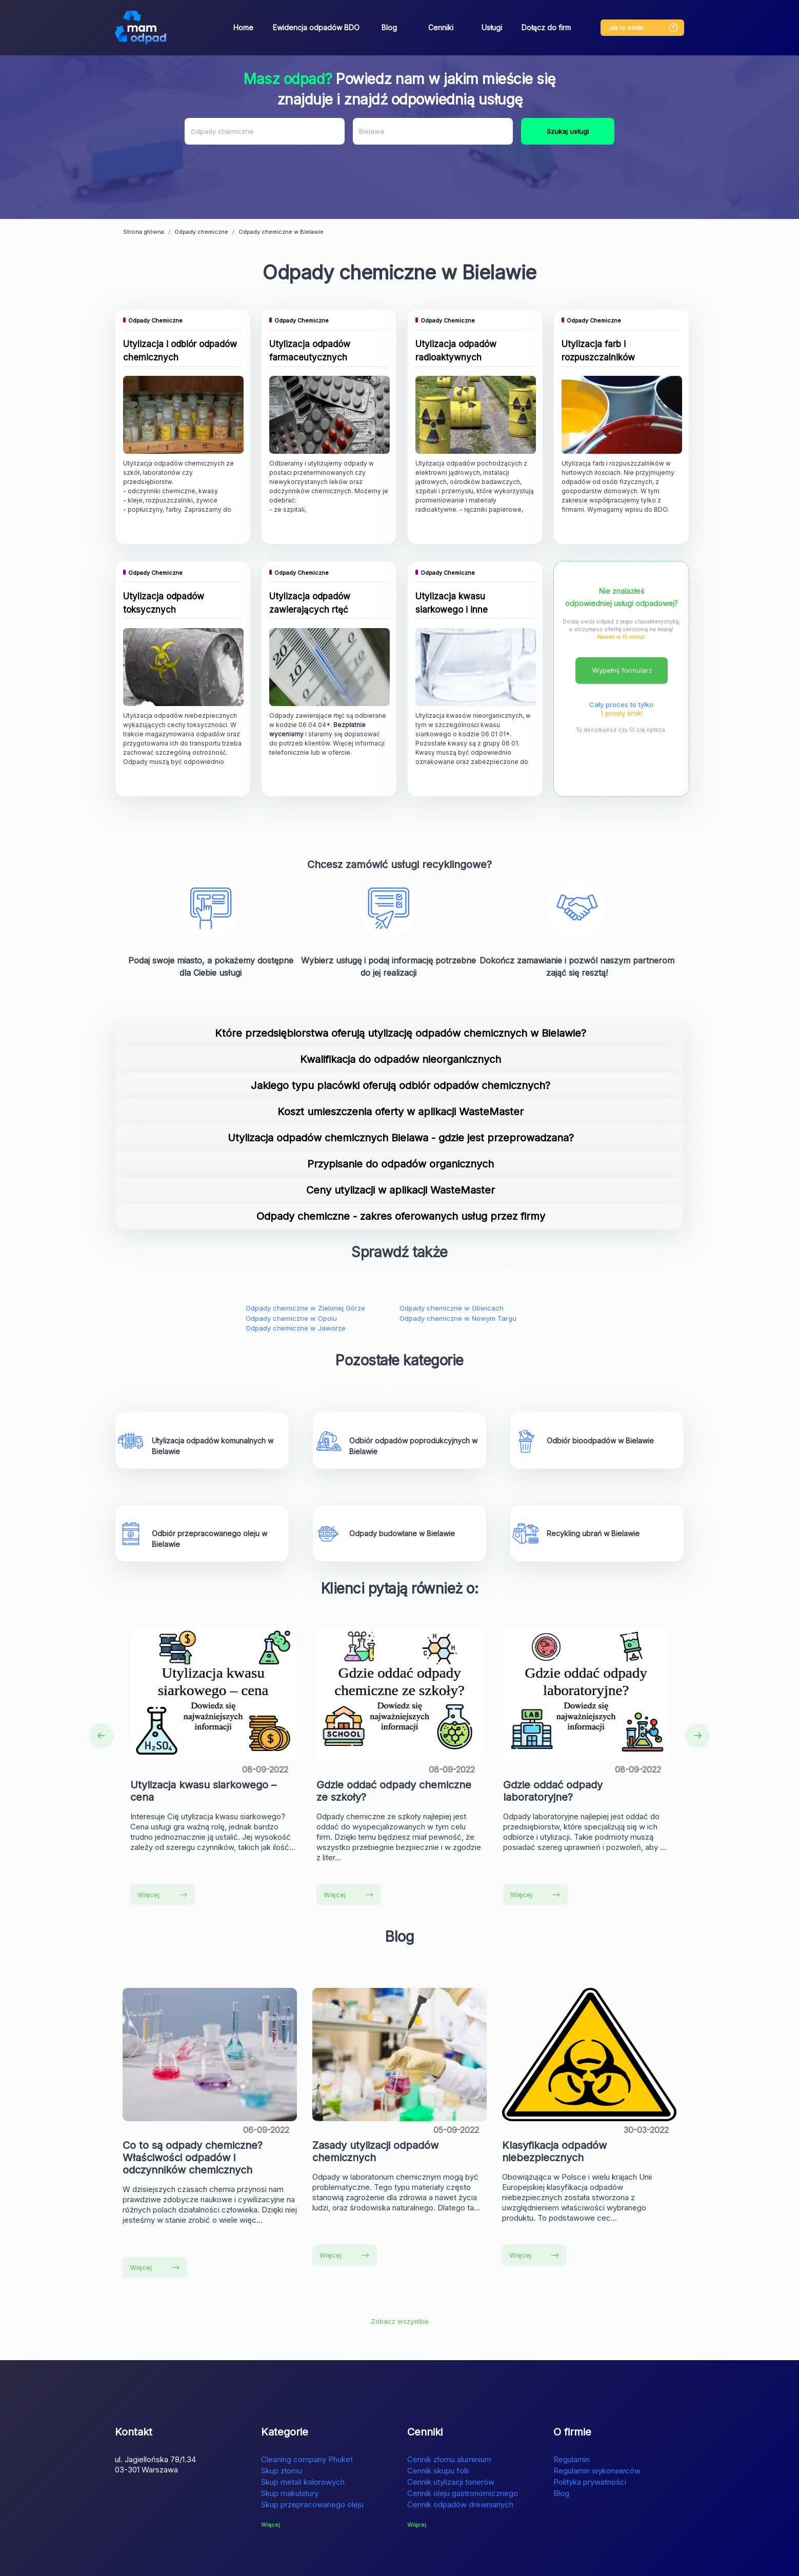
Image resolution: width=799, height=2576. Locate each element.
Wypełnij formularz (622, 624)
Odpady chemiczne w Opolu (291, 1273)
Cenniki (440, 27)
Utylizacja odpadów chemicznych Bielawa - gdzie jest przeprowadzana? (401, 1092)
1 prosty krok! (622, 667)
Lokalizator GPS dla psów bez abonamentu (348, 2562)
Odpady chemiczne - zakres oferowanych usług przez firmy (400, 1171)
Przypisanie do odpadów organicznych (400, 1119)
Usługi (492, 27)
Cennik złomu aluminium (449, 2414)
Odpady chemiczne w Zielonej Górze (305, 1263)
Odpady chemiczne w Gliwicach (452, 1263)
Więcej (162, 1849)
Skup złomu (281, 2425)
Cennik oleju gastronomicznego (462, 2447)
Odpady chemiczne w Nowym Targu (458, 1273)
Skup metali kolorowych (303, 2436)
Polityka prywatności (589, 2436)
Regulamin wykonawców (597, 2425)
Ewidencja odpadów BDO (316, 27)
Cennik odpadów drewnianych (460, 2459)
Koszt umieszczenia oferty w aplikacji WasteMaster (400, 1066)
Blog (389, 27)
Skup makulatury (289, 2447)
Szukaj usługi (568, 131)
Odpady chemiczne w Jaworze (296, 1283)
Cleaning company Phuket (307, 2414)
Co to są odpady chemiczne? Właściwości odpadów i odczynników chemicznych (193, 2112)
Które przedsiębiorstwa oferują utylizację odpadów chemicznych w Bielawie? (400, 988)
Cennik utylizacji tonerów (450, 2436)
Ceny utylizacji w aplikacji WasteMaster (400, 1145)
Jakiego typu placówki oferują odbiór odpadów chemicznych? (400, 1040)
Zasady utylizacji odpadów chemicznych (375, 2106)
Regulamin (571, 2414)
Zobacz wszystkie (400, 2275)
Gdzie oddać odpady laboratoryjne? (553, 1745)
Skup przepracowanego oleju (312, 2459)
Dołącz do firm (546, 27)
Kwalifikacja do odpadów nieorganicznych (400, 1014)
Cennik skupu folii (438, 2425)
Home (243, 27)
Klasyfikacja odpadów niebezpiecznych (554, 2106)
